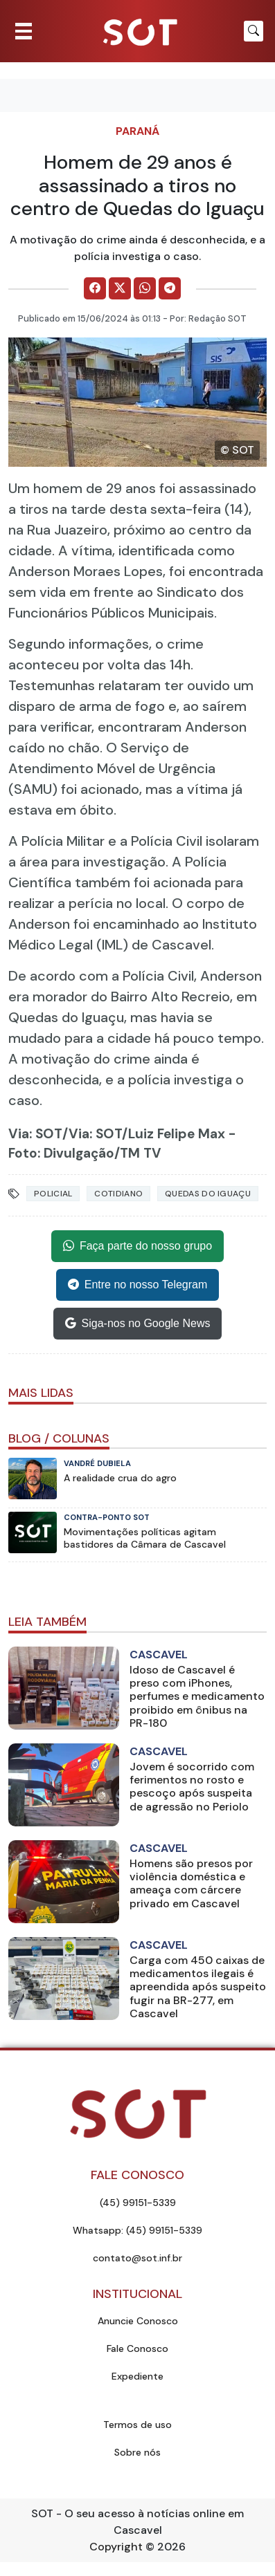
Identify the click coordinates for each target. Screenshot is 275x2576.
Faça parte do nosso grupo (137, 1246)
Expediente (137, 2376)
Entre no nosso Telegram (138, 1285)
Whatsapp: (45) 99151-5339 (137, 2230)
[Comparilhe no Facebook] (95, 288)
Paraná (137, 131)
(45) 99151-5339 (138, 2202)
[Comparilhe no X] (120, 288)
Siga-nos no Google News (138, 1323)
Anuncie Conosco (138, 2321)
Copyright (116, 2546)
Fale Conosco (137, 2348)
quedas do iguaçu (208, 1193)
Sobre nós (137, 2452)
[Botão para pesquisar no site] (253, 31)
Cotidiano (118, 1193)
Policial (53, 1193)
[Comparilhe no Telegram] (170, 288)
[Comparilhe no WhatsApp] (145, 288)
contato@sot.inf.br (137, 2258)
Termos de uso (137, 2424)
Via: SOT (35, 1133)
